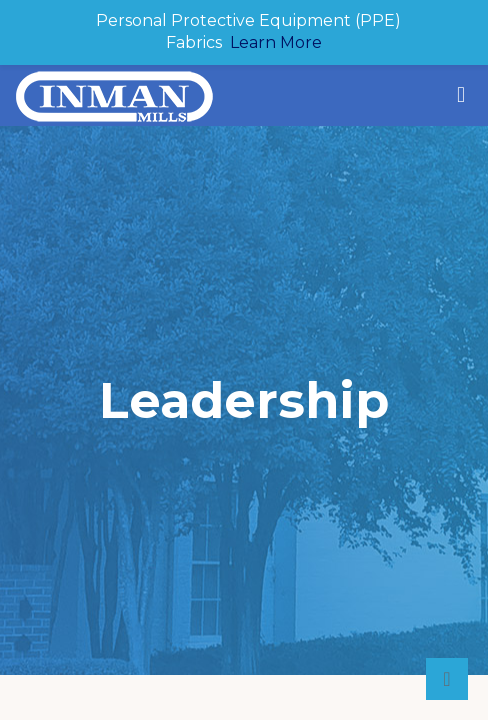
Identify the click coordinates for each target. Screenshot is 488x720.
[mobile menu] (461, 95)
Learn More (276, 42)
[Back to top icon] (447, 679)
